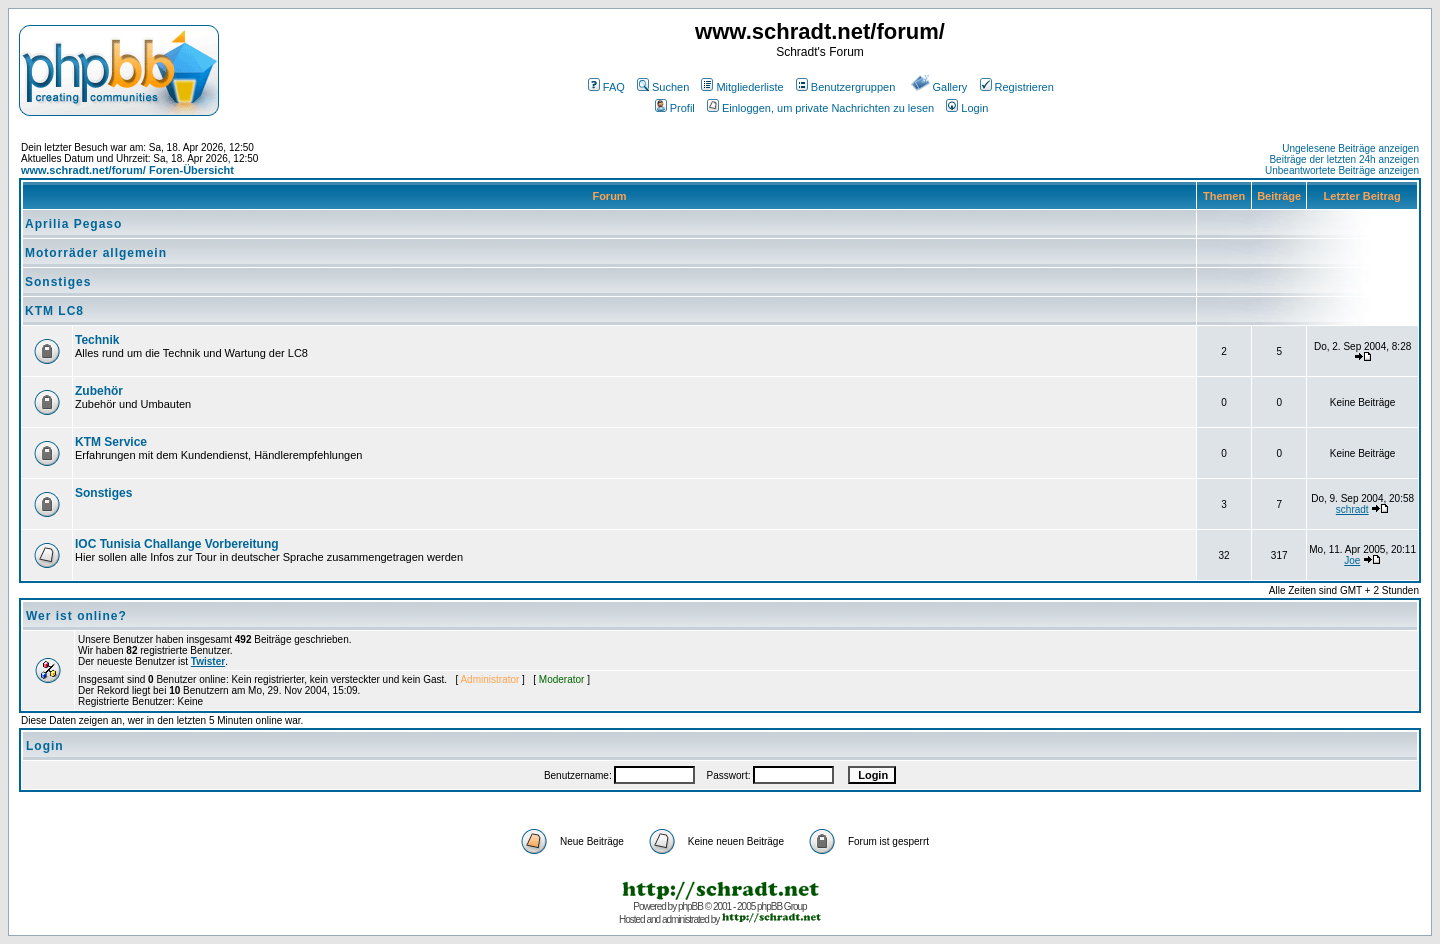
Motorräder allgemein (96, 253)
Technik (97, 340)
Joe (1352, 560)
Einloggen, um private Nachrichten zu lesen (820, 108)
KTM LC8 (54, 311)
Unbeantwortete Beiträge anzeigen (1342, 170)
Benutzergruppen (845, 87)
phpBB (690, 906)
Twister (208, 661)
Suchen (663, 87)
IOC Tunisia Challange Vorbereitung (177, 544)
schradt (1352, 509)
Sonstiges (58, 282)
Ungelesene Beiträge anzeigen (1350, 148)
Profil (675, 108)
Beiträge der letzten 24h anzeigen (1344, 159)
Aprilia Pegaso (73, 224)
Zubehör (99, 391)
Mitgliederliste (742, 87)
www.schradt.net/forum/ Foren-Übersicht (127, 170)
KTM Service (111, 442)
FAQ (606, 87)
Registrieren (1017, 87)
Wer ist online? (76, 616)
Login (967, 108)
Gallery (939, 87)
